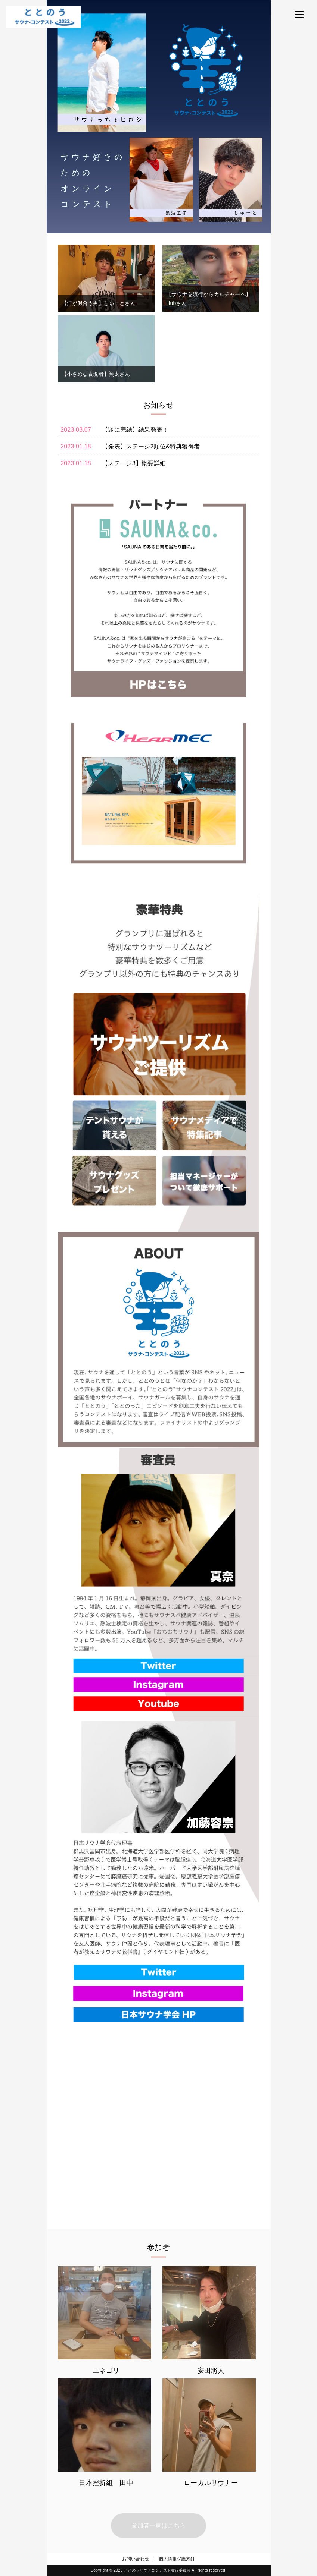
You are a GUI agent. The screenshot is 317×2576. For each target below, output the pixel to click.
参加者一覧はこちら (158, 2525)
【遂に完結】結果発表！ (135, 429)
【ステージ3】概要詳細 (134, 463)
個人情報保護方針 (177, 2558)
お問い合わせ (135, 2558)
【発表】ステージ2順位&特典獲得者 (151, 446)
